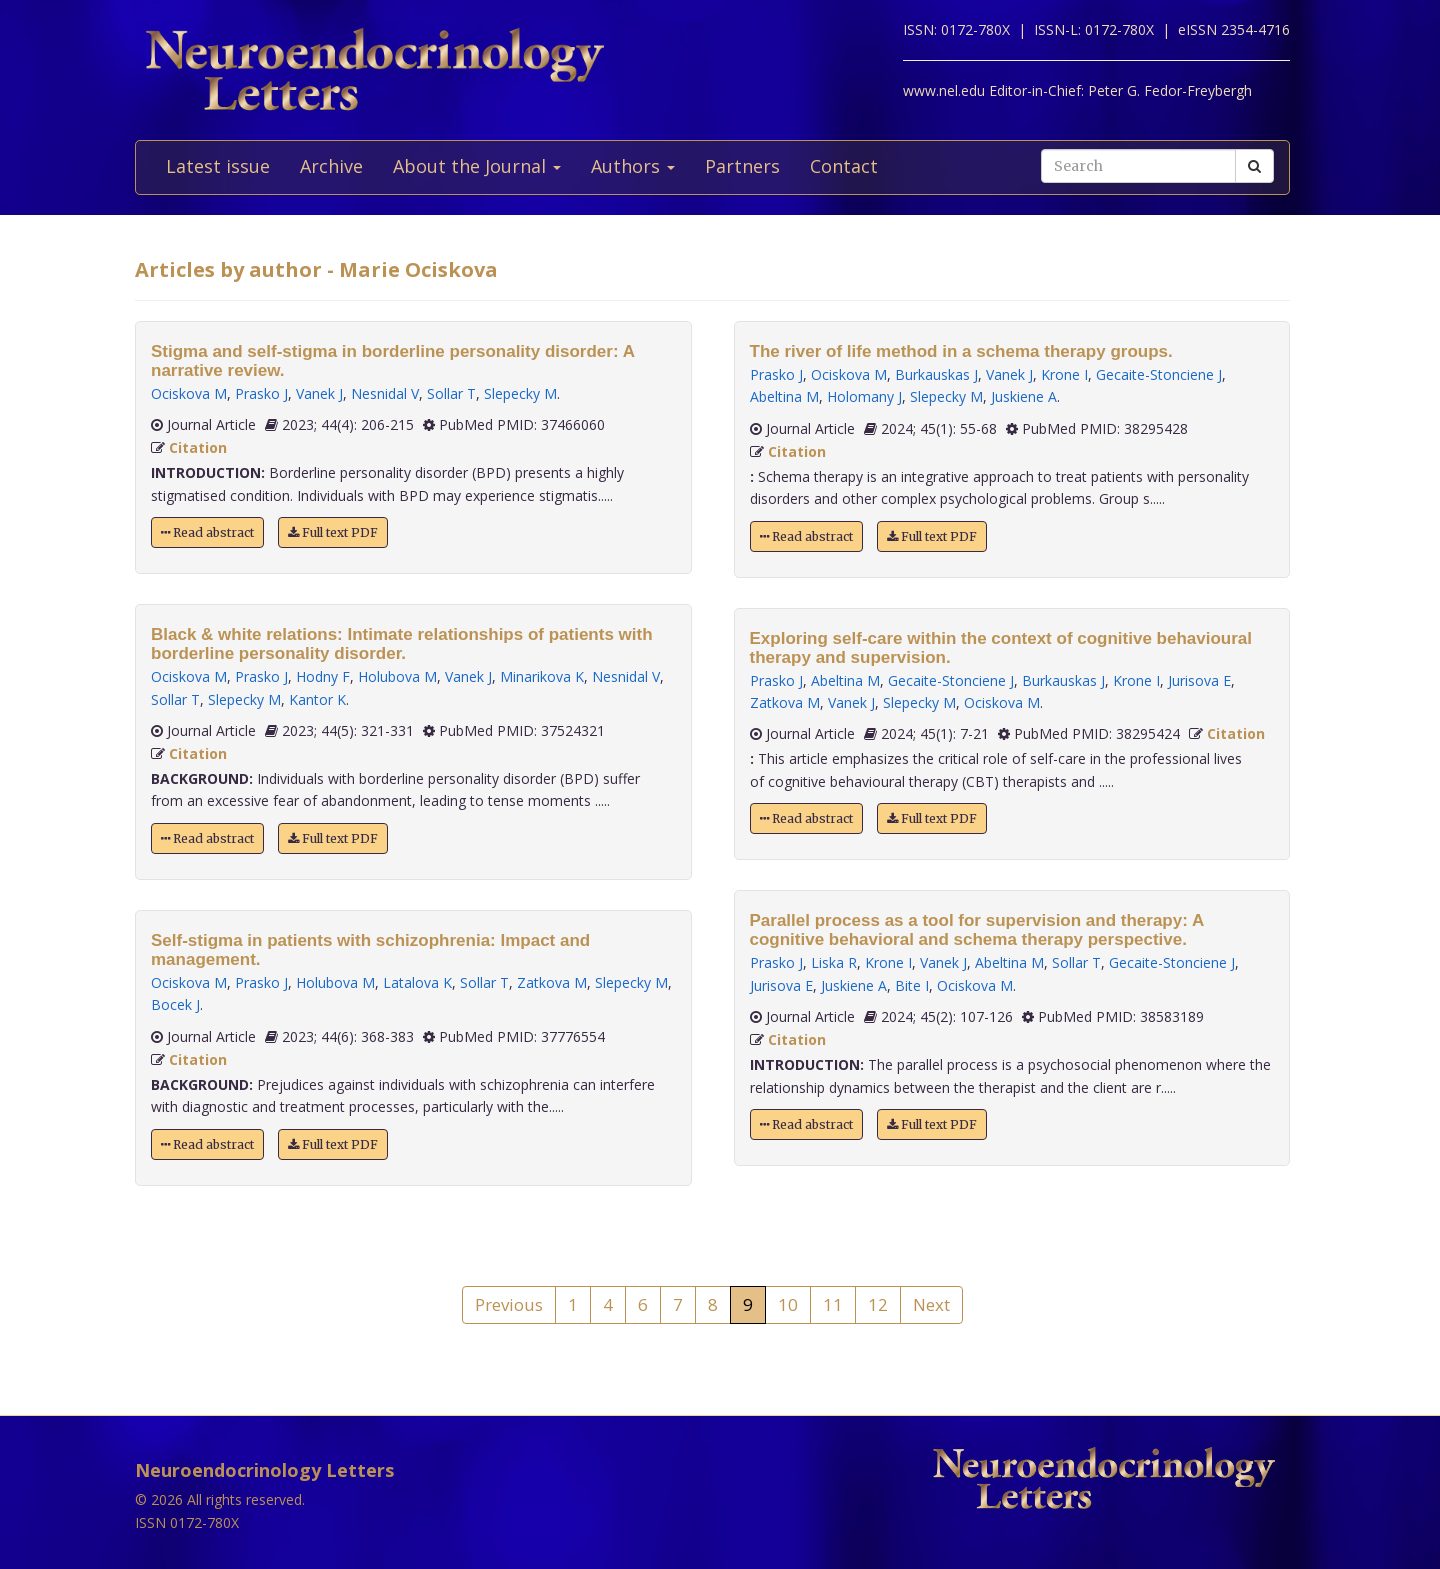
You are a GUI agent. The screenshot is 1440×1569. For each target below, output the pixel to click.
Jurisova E (1199, 680)
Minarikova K (542, 676)
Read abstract (207, 532)
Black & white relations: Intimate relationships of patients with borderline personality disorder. (402, 644)
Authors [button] (633, 166)
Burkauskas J (936, 374)
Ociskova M (189, 393)
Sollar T (451, 393)
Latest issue (218, 166)
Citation (198, 447)
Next (931, 1304)
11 (833, 1304)
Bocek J (175, 1004)
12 (878, 1304)
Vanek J (319, 393)
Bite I (912, 985)
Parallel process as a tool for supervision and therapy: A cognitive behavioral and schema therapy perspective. (977, 930)
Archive (331, 166)
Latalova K (417, 982)
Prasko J (261, 393)
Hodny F (323, 676)
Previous (509, 1304)
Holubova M (397, 676)
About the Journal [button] (477, 166)
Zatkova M (552, 982)
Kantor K (317, 699)
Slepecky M (520, 393)
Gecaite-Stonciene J (1159, 374)
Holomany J (864, 396)
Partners (742, 166)
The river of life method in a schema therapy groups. (961, 351)
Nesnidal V (385, 393)
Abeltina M (784, 396)
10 (788, 1304)
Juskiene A (1024, 396)
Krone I (1064, 374)
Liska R (834, 962)
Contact (844, 166)
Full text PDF (333, 532)
